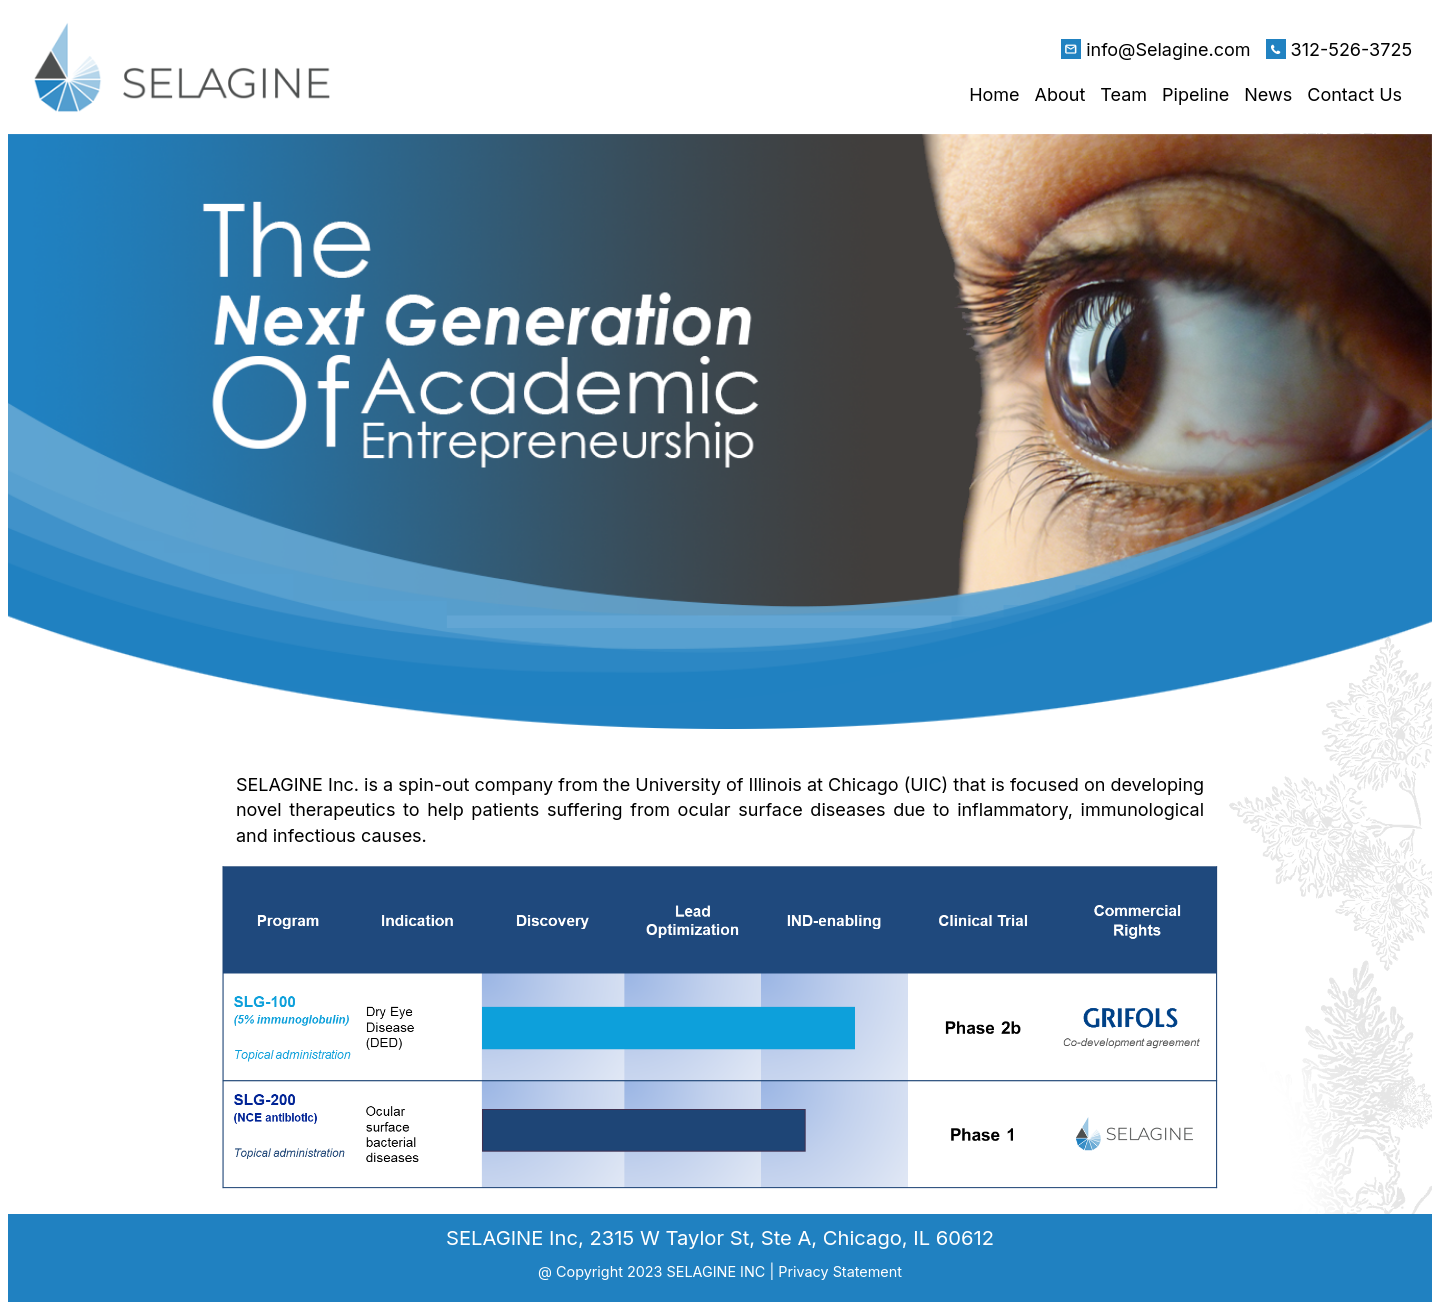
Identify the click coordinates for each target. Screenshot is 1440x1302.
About (1060, 94)
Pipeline (1195, 94)
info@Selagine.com (1168, 49)
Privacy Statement (840, 1271)
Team (1123, 94)
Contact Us (1354, 94)
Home (994, 94)
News (1268, 94)
